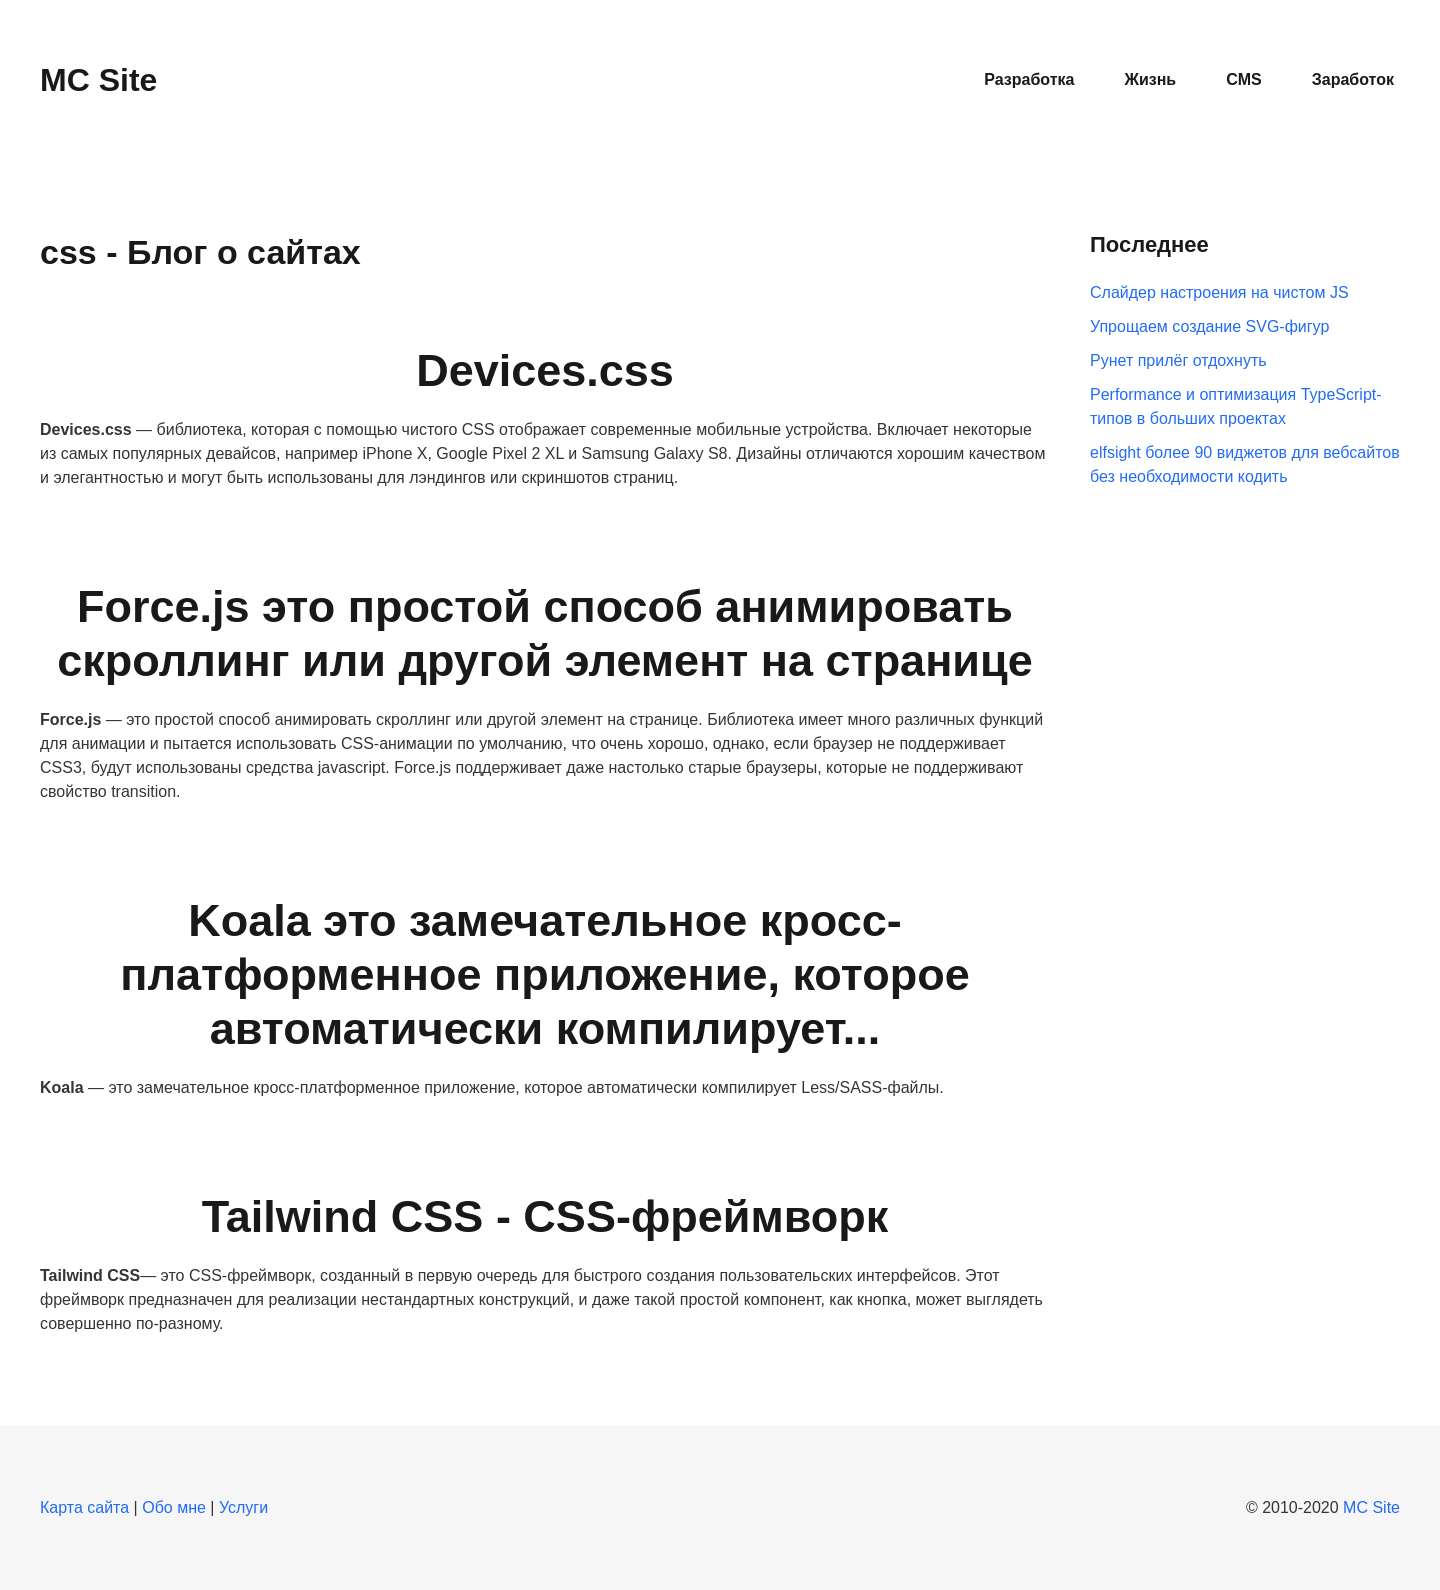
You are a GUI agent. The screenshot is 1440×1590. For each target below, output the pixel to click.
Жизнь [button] (1150, 79)
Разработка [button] (1029, 79)
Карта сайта (84, 1507)
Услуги (243, 1507)
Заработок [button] (1353, 79)
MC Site (1371, 1507)
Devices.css (545, 370)
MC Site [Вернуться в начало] (98, 80)
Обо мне (174, 1507)
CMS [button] (1244, 79)
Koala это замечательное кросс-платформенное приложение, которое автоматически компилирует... (544, 974)
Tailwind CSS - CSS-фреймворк (545, 1216)
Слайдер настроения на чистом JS (1219, 292)
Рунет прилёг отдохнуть (1178, 360)
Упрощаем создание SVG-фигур (1209, 326)
